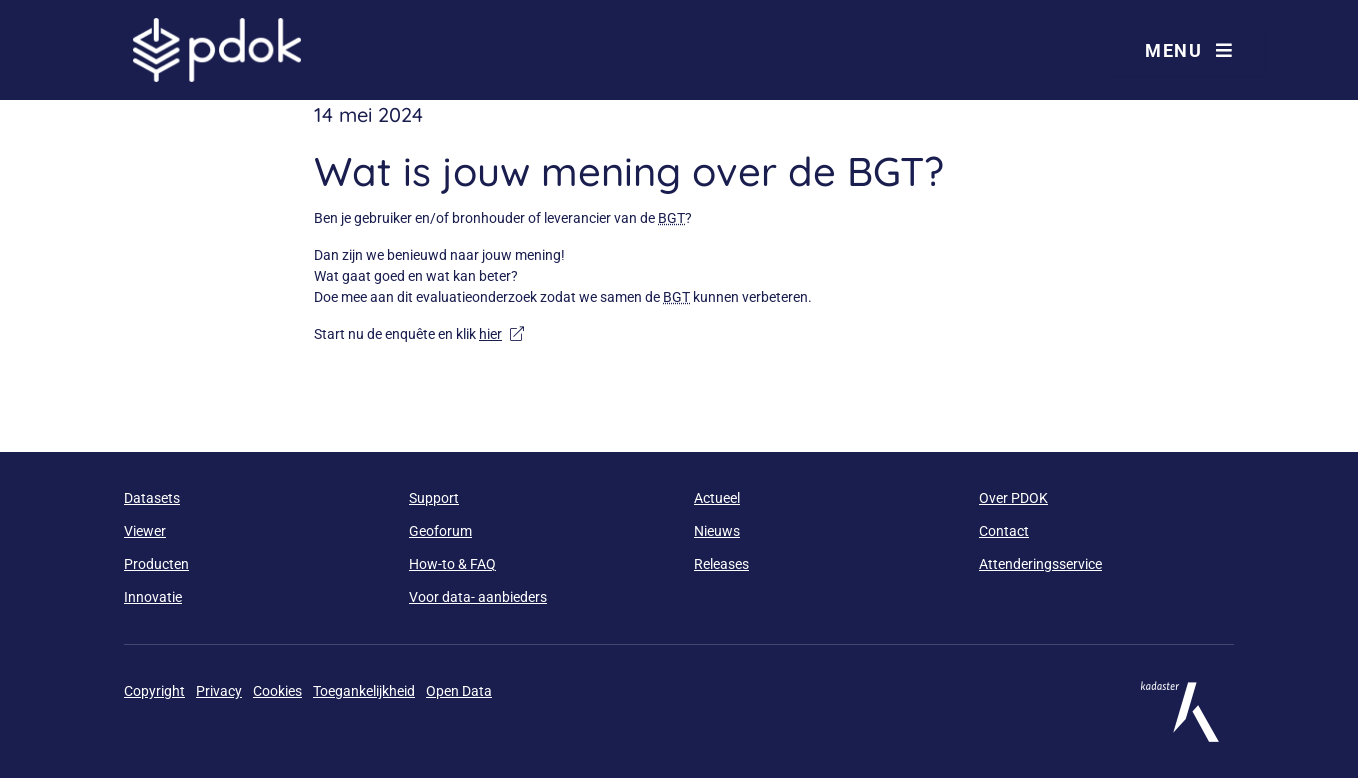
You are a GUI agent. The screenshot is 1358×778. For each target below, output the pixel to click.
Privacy (219, 691)
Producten (156, 564)
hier (501, 334)
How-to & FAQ (452, 564)
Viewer (145, 531)
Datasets (152, 498)
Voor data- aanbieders (478, 597)
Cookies (277, 691)
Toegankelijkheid (364, 691)
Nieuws (717, 531)
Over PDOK (1013, 498)
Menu (1189, 50)
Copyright (154, 691)
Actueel (717, 498)
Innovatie (153, 597)
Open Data (459, 691)
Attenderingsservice (1040, 564)
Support (434, 498)
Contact (1004, 531)
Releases (721, 564)
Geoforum (440, 531)
